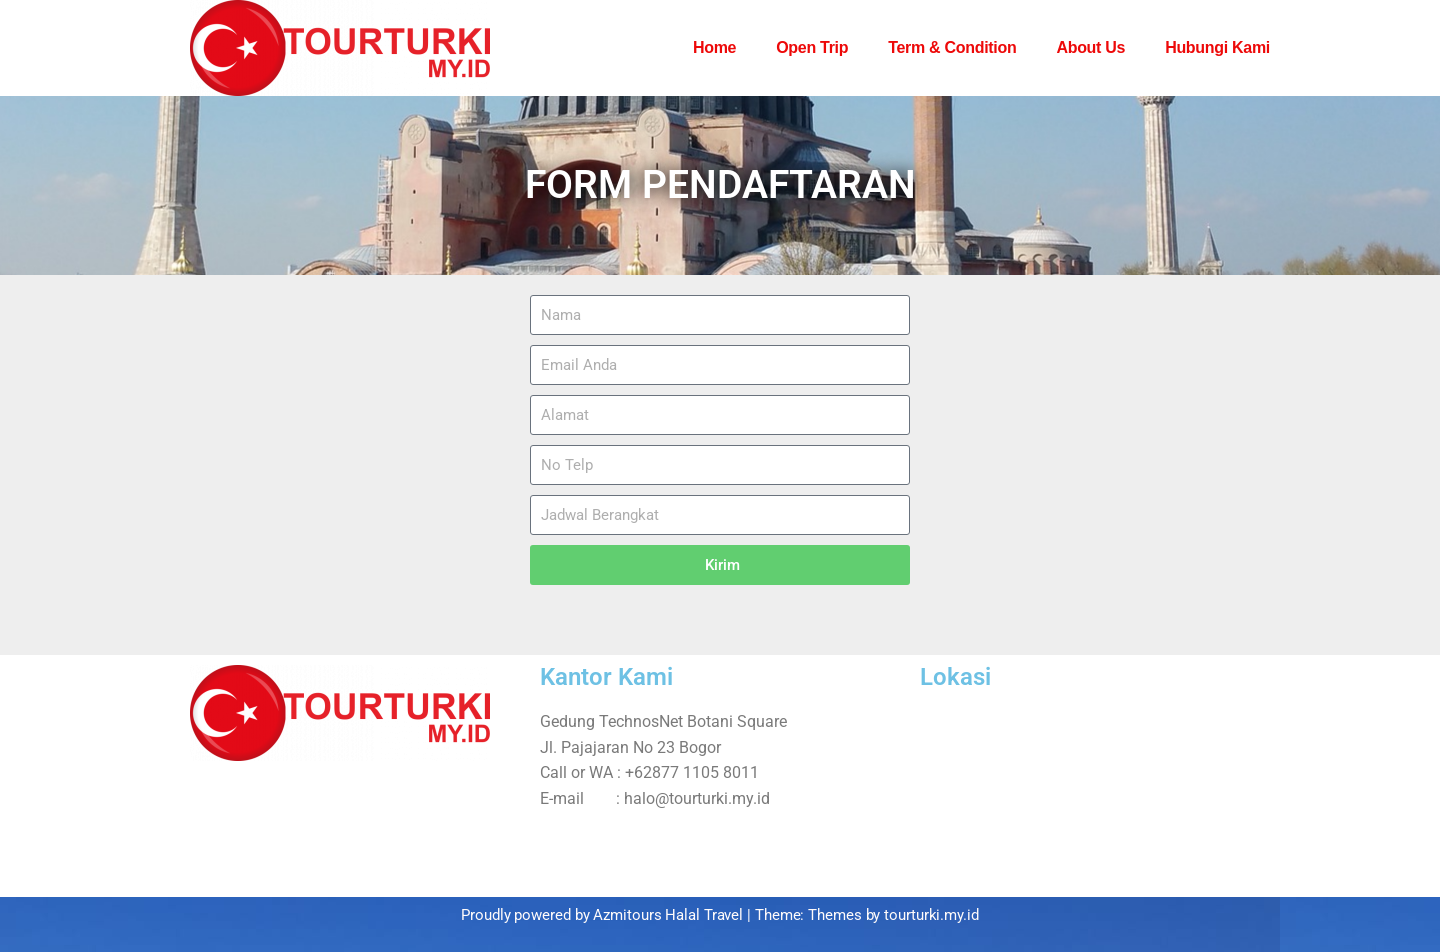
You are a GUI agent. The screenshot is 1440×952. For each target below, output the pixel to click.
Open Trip (812, 47)
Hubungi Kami (1217, 47)
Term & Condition (952, 47)
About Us (1090, 47)
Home (714, 47)
